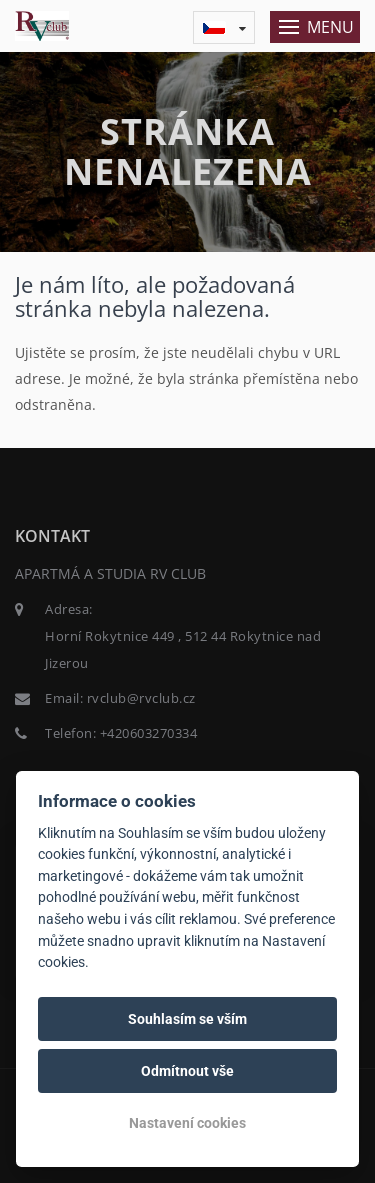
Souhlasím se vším (187, 1019)
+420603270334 (149, 733)
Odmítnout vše (187, 1071)
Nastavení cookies (187, 1123)
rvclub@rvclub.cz (141, 698)
